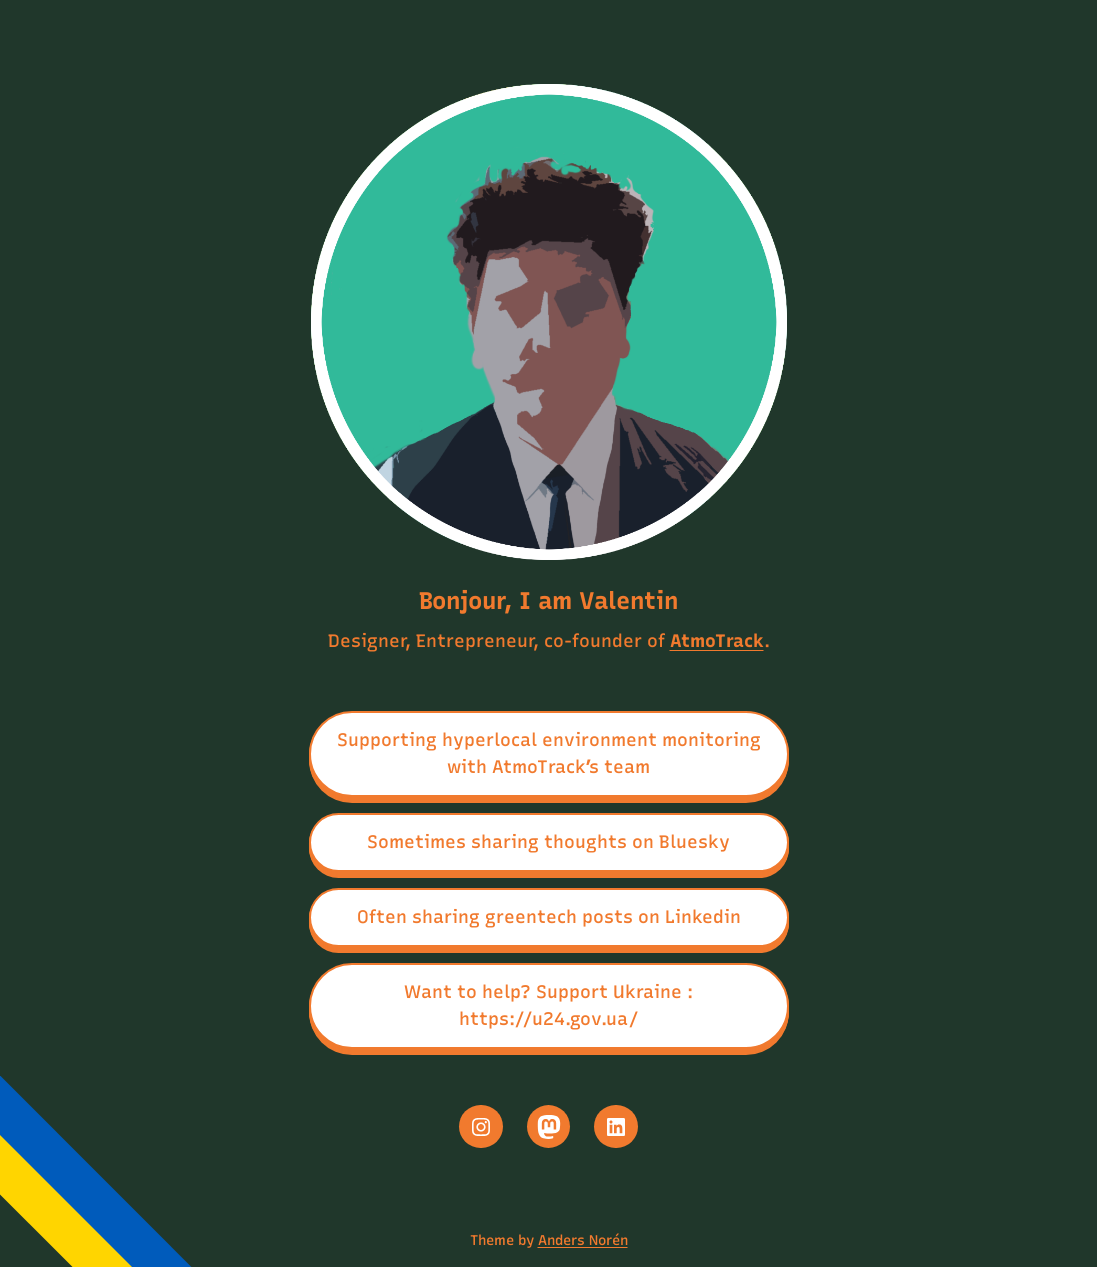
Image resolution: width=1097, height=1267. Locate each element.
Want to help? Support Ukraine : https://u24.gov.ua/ (548, 1005)
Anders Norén (583, 1240)
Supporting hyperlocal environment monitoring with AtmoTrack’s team (549, 753)
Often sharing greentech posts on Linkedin (549, 917)
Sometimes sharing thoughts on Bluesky (548, 842)
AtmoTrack (717, 641)
